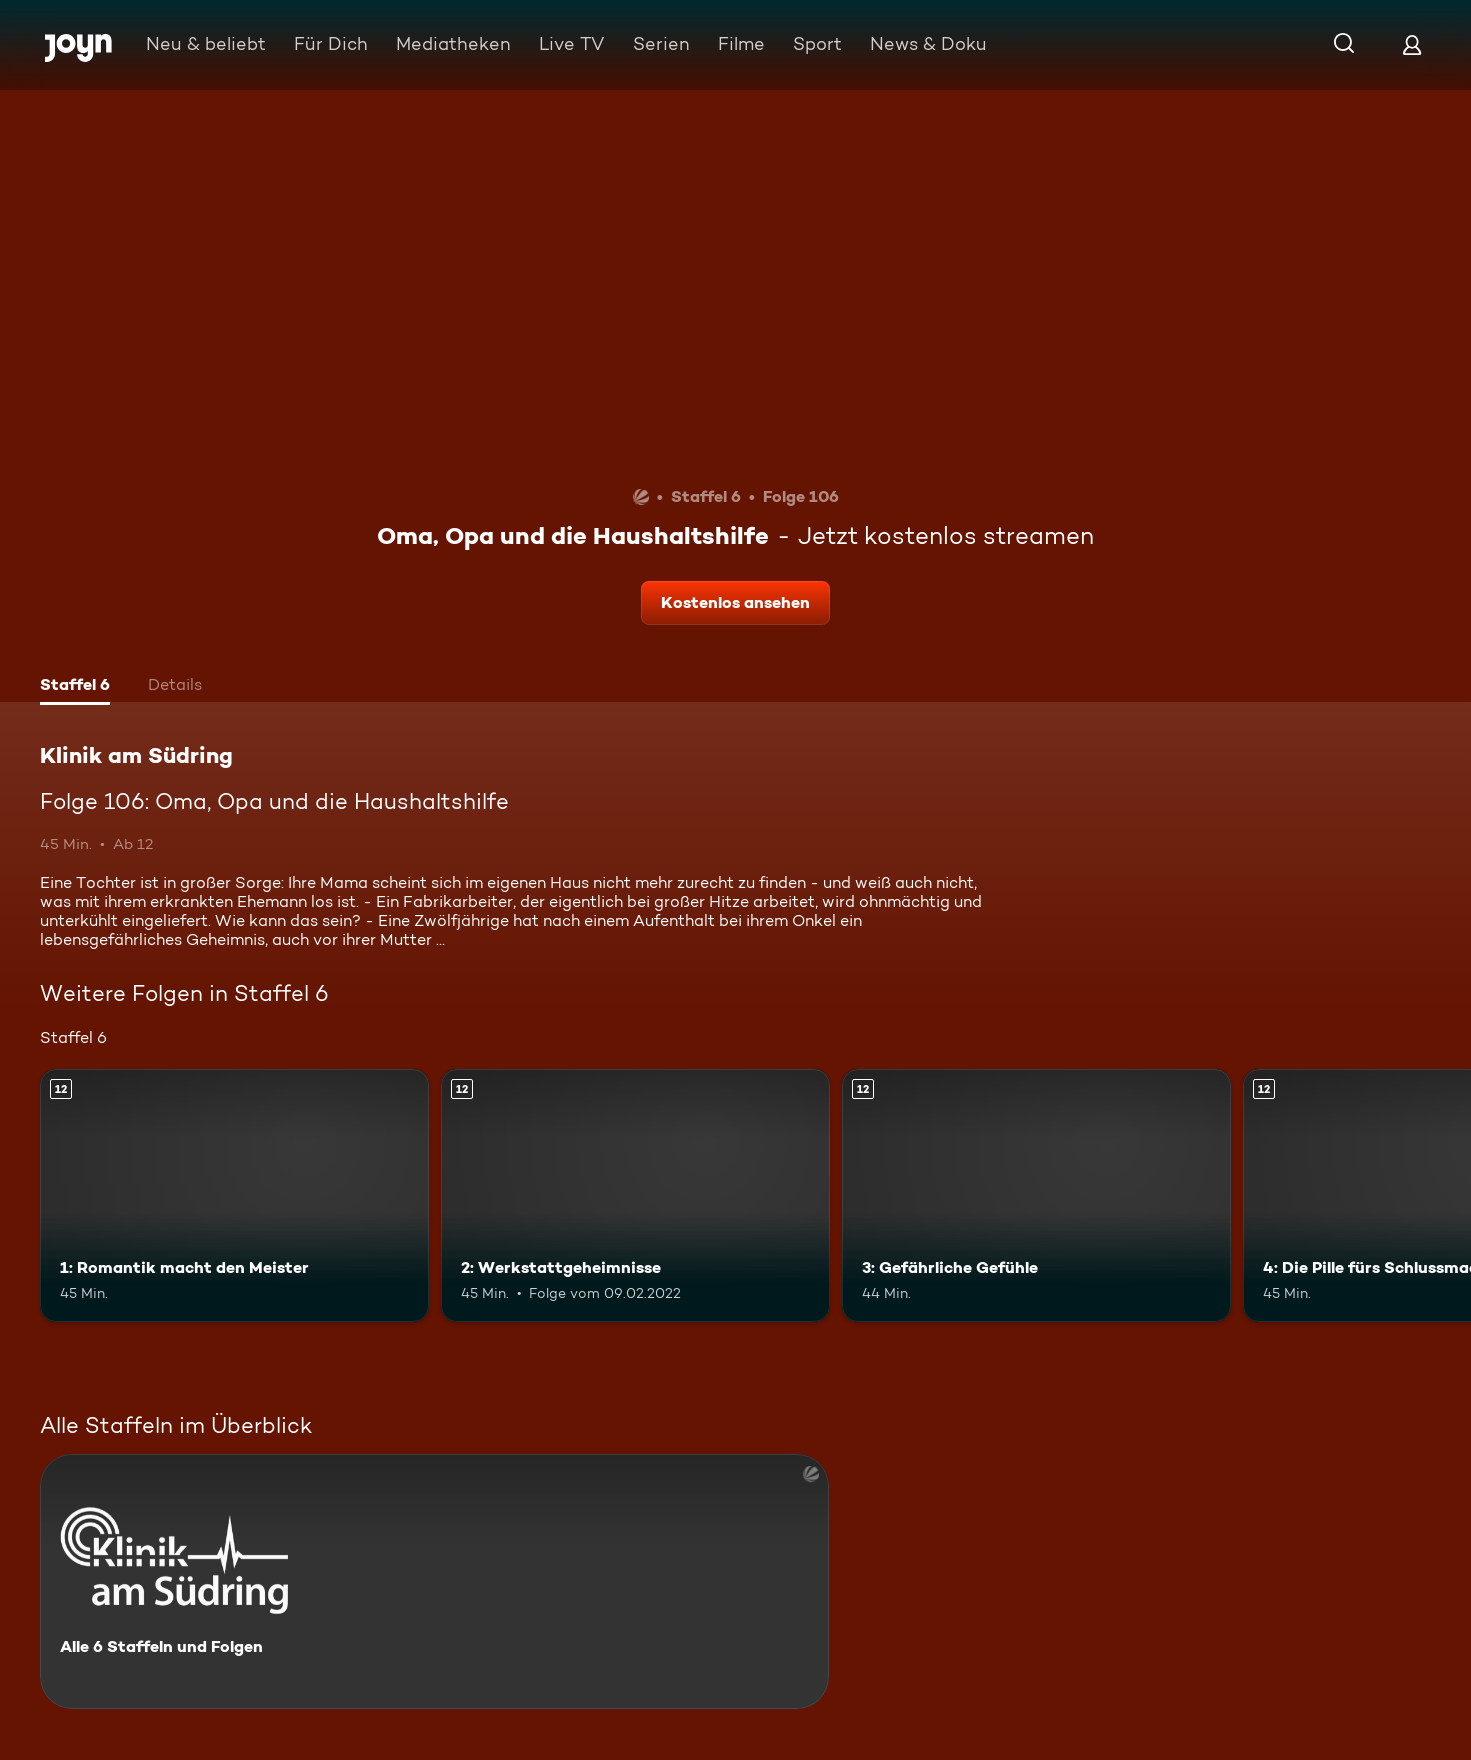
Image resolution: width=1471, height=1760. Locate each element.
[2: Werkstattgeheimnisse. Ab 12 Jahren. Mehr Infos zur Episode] (635, 1195)
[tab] (75, 687)
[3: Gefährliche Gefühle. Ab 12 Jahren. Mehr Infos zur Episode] (1036, 1195)
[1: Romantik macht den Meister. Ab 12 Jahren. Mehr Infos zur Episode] (234, 1195)
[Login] (1412, 44)
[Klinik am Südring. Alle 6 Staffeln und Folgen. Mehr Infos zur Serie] (434, 1581)
